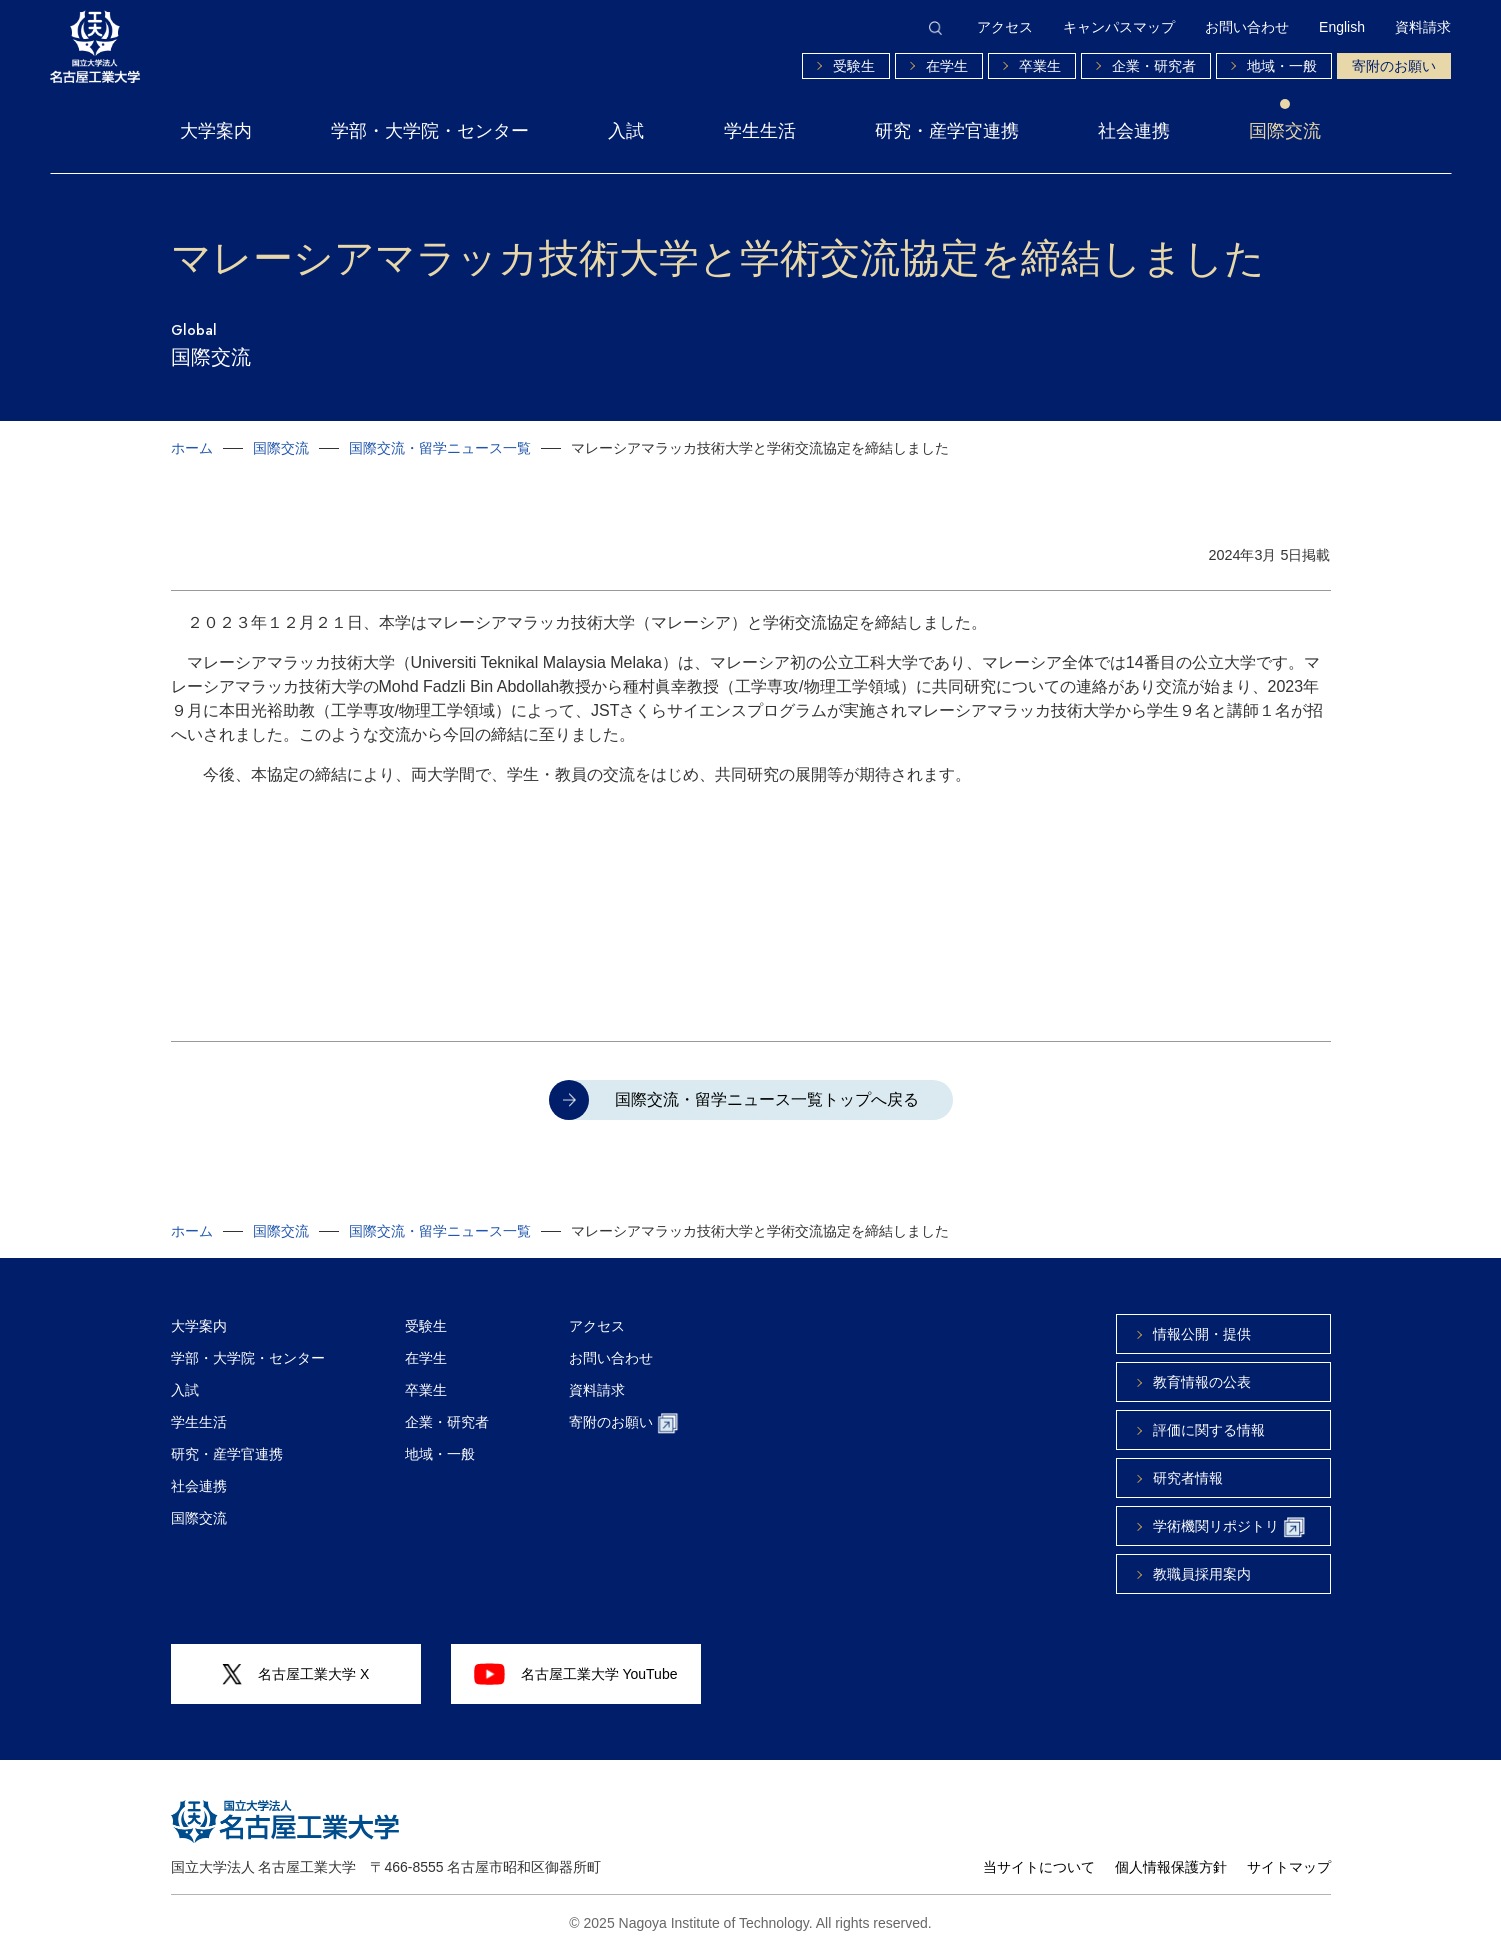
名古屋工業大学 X (296, 1674)
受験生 (854, 66)
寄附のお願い (1394, 66)
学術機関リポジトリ (1229, 1527)
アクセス (1005, 27)
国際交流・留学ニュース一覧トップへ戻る (767, 1099)
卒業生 (1040, 66)
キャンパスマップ (1119, 27)
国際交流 (1285, 131)
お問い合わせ (1247, 27)
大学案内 (216, 131)
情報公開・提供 (1202, 1334)
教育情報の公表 (1202, 1382)
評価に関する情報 (1209, 1430)
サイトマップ (1289, 1867)
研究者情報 (1188, 1478)
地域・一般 (1282, 66)
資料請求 (1423, 27)
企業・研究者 (1154, 66)
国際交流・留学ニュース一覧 (440, 448)
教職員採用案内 (1202, 1574)
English (1342, 27)
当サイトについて (1039, 1867)
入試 (626, 131)
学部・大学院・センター (430, 131)
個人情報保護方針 (1171, 1867)
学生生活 (760, 131)
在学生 (947, 66)
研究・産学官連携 (947, 131)
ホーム (192, 448)
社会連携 (1134, 131)
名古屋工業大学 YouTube (576, 1674)
